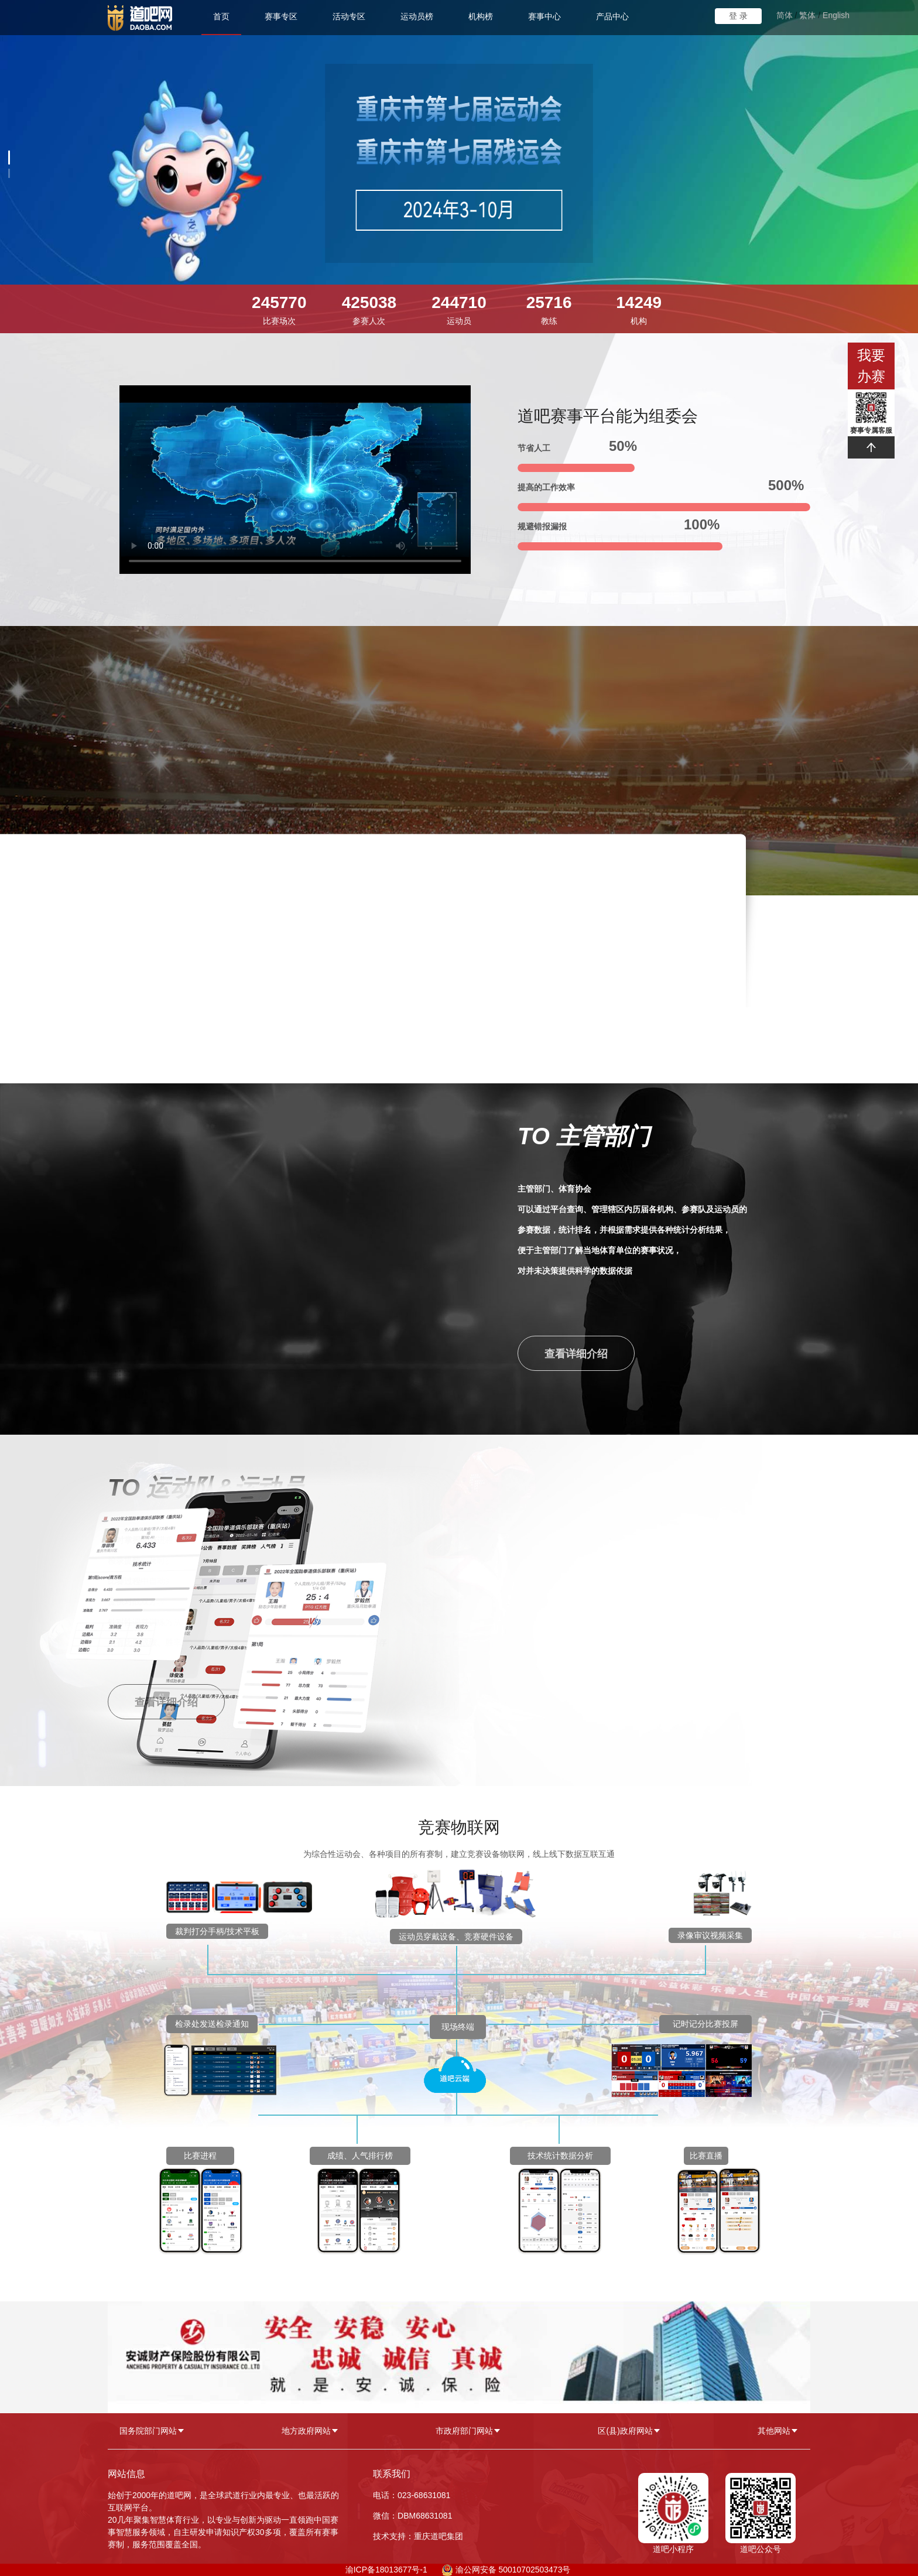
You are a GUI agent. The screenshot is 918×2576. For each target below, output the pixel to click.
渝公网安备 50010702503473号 (513, 2569)
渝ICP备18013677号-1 (386, 2569)
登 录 (738, 15)
